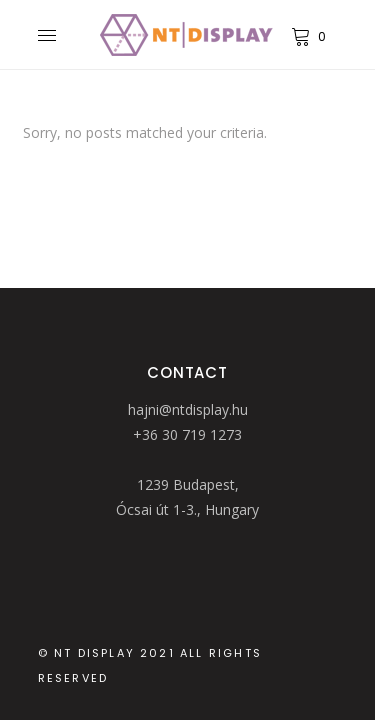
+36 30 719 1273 (187, 434)
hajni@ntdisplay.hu (188, 409)
